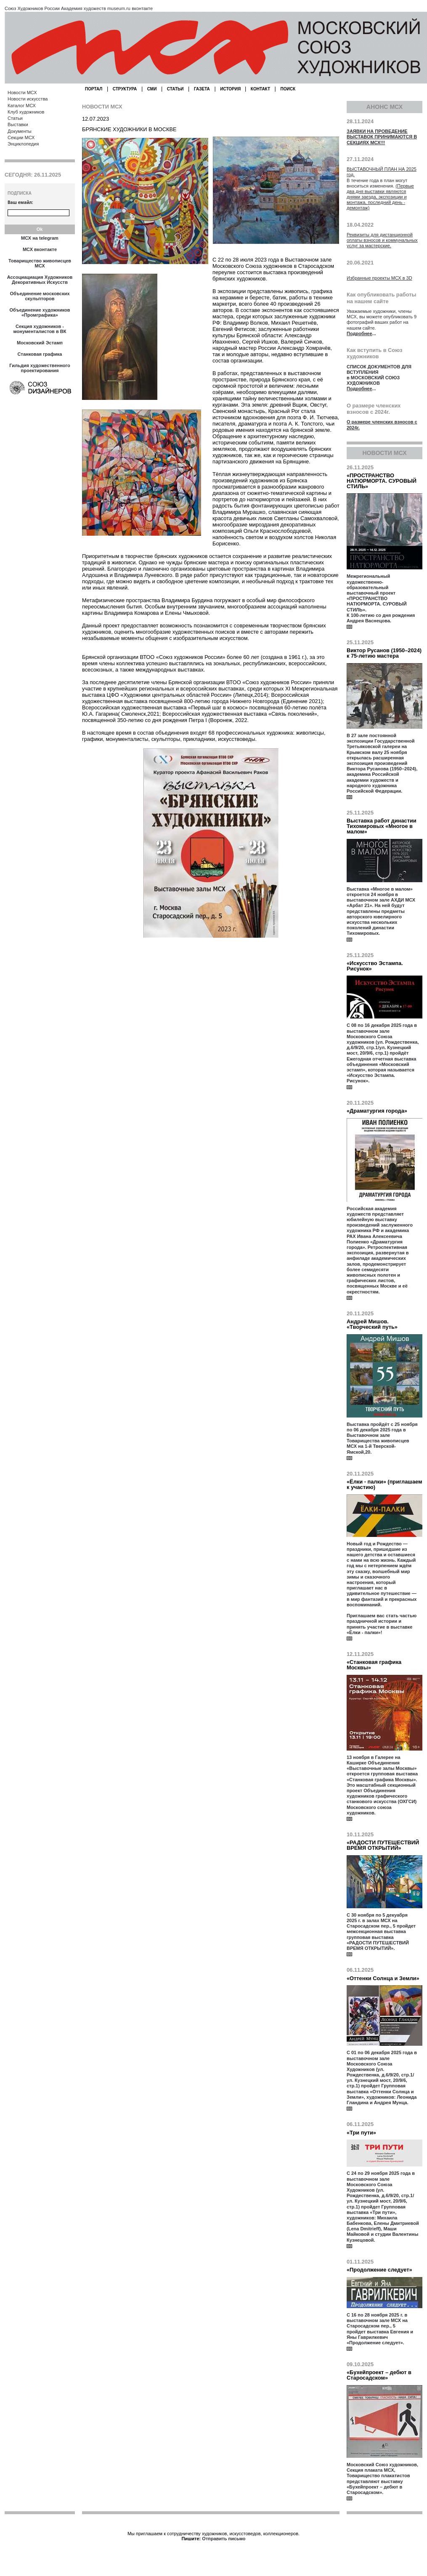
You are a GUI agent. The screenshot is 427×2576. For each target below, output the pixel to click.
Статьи (15, 118)
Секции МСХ (21, 137)
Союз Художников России (32, 8)
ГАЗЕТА (202, 89)
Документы (20, 131)
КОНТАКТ (260, 89)
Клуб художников (26, 111)
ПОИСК (288, 89)
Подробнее (359, 333)
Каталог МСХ (22, 105)
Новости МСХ (22, 92)
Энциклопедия (23, 143)
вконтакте (142, 8)
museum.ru (118, 8)
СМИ (152, 89)
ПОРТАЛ (93, 89)
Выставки (18, 124)
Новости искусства (28, 98)
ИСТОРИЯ (231, 89)
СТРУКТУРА (125, 89)
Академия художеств (83, 8)
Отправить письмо (223, 2538)
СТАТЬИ (175, 89)
